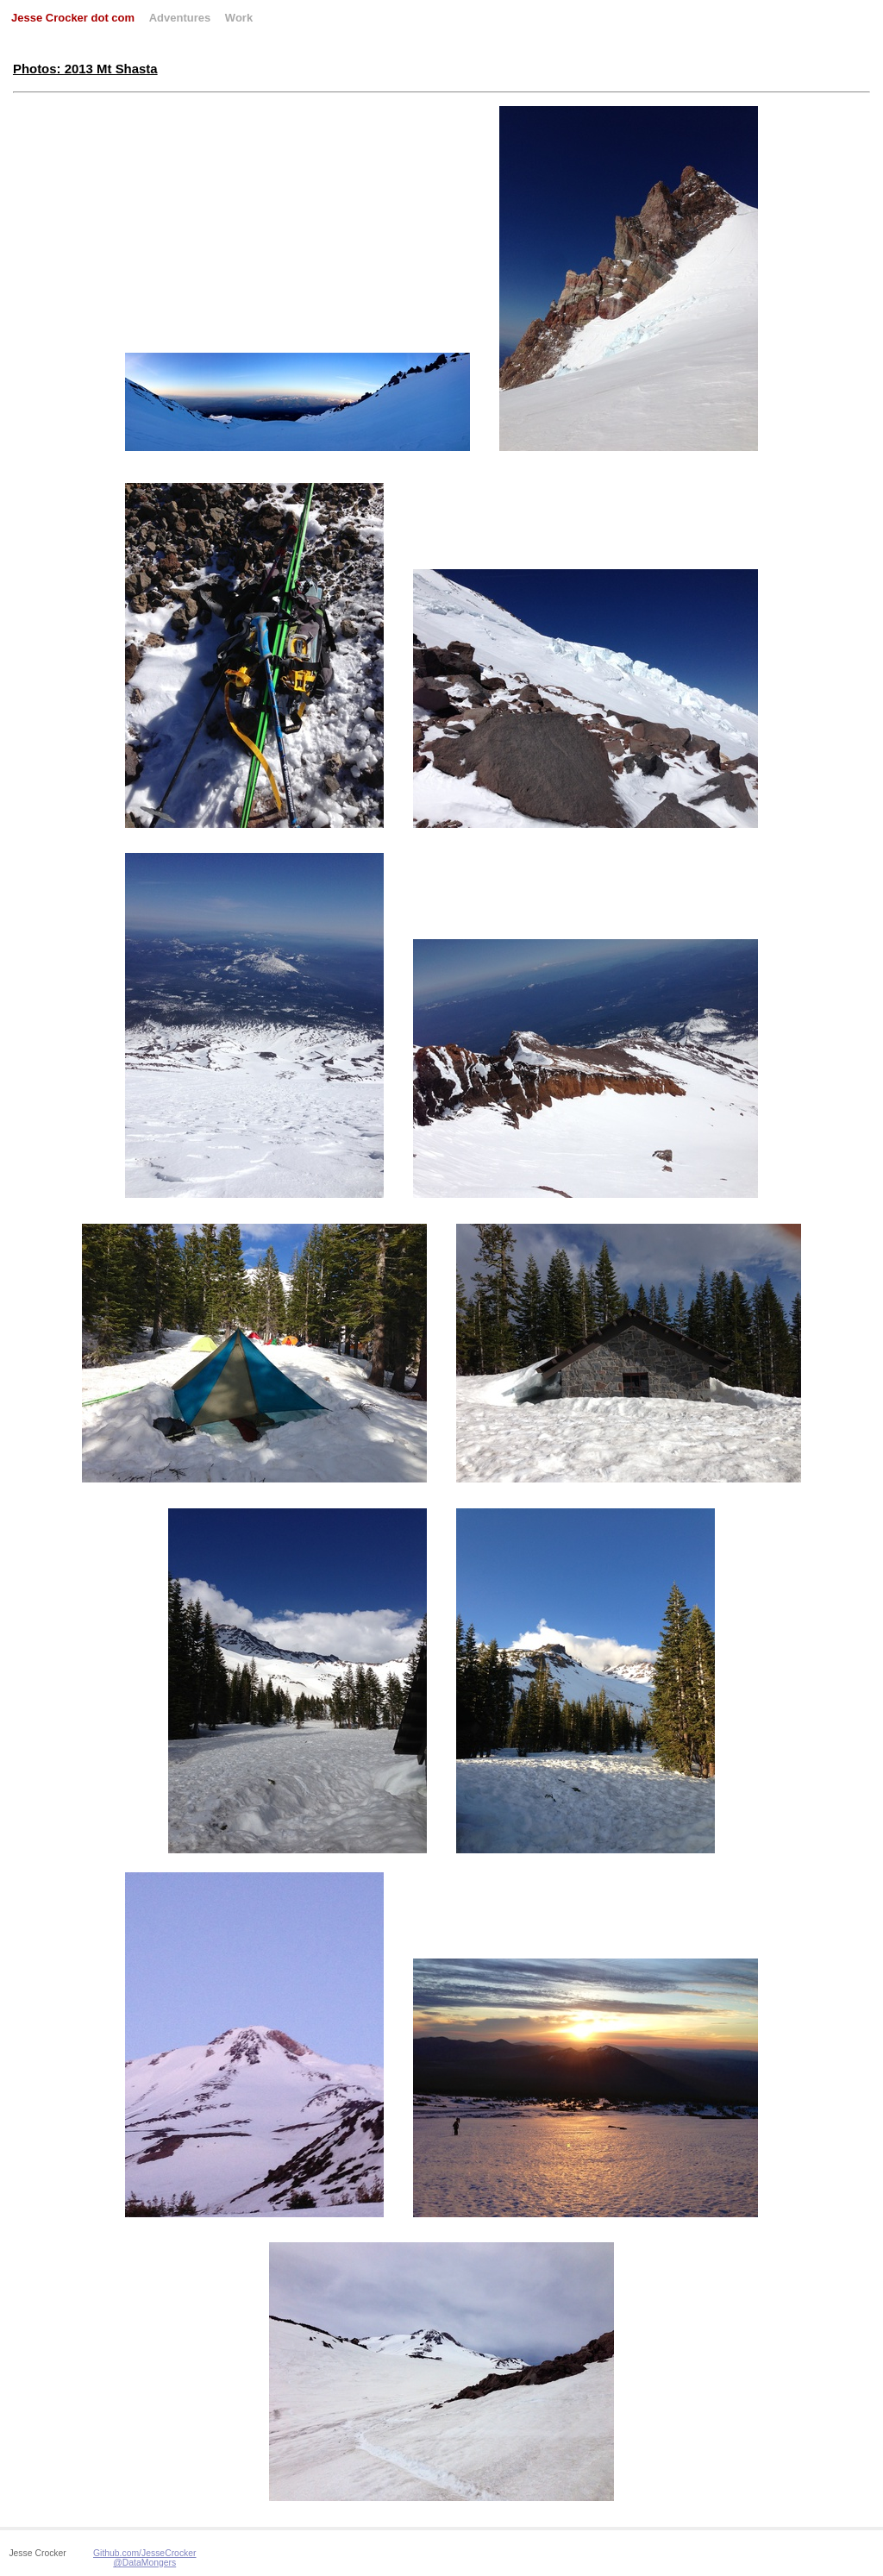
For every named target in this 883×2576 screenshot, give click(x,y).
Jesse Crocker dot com (73, 17)
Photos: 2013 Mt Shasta (85, 68)
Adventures (180, 17)
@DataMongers (144, 2562)
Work (239, 17)
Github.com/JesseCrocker (145, 2553)
